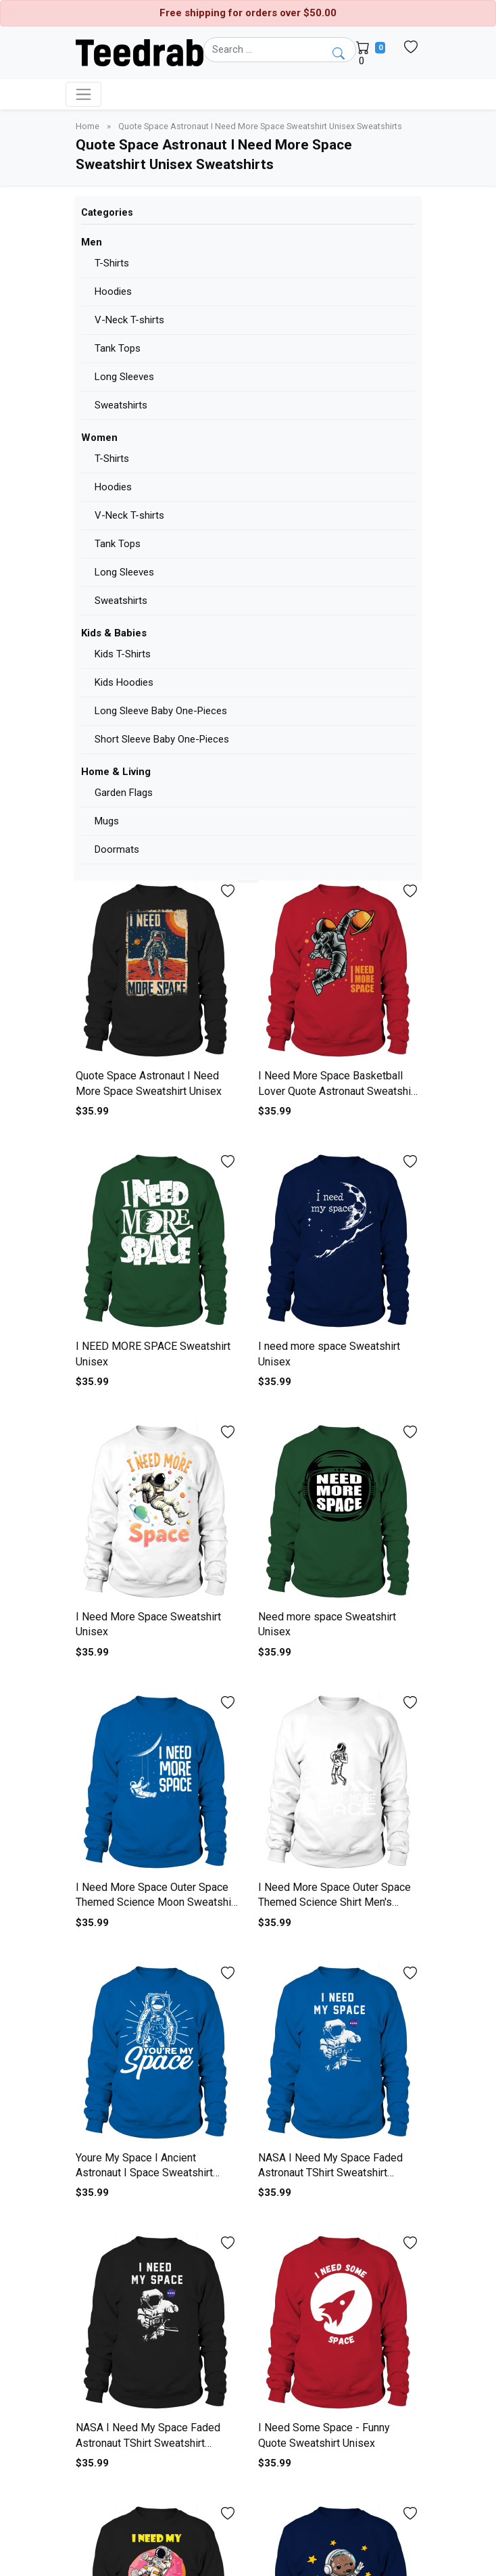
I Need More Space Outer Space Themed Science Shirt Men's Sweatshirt (334, 1902)
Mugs (107, 821)
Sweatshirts (121, 405)
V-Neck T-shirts (129, 320)
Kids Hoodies (124, 682)
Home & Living (116, 772)
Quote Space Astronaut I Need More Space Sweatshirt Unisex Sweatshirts (260, 126)
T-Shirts (112, 263)
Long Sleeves (124, 377)
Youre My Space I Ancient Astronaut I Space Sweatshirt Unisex (144, 2173)
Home (88, 126)
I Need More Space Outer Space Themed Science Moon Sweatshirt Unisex (157, 1902)
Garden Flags (124, 793)
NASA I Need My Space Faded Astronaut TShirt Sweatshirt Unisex (330, 2173)
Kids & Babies (114, 633)
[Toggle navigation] (83, 94)
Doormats (117, 849)
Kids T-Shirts (123, 654)
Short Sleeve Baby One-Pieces (162, 739)
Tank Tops (118, 348)
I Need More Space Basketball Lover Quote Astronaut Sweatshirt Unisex (338, 1091)
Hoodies (113, 291)
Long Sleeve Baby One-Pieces (161, 711)
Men (91, 242)
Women (99, 437)
